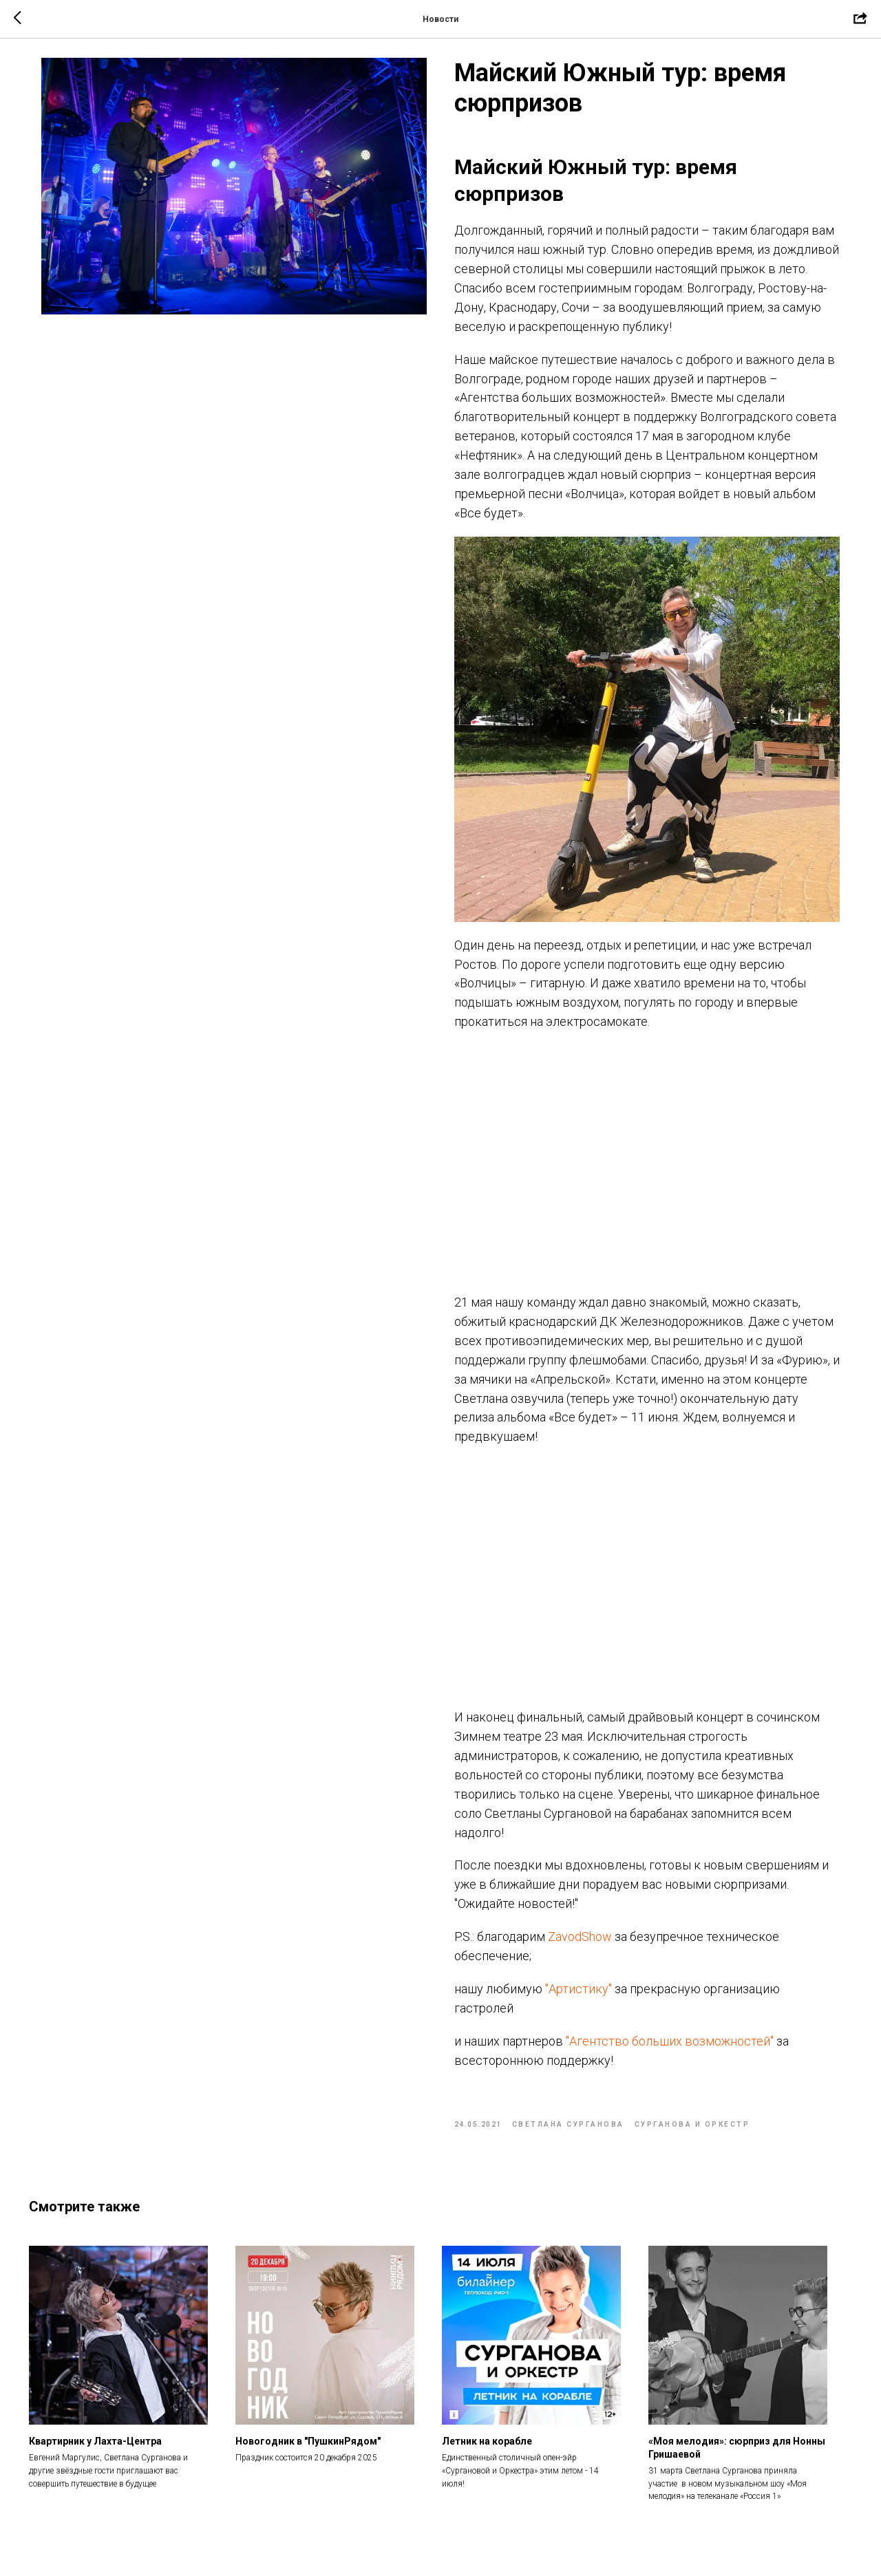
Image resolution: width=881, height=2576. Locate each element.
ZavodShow (580, 1944)
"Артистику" (578, 1996)
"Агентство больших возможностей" (670, 2048)
